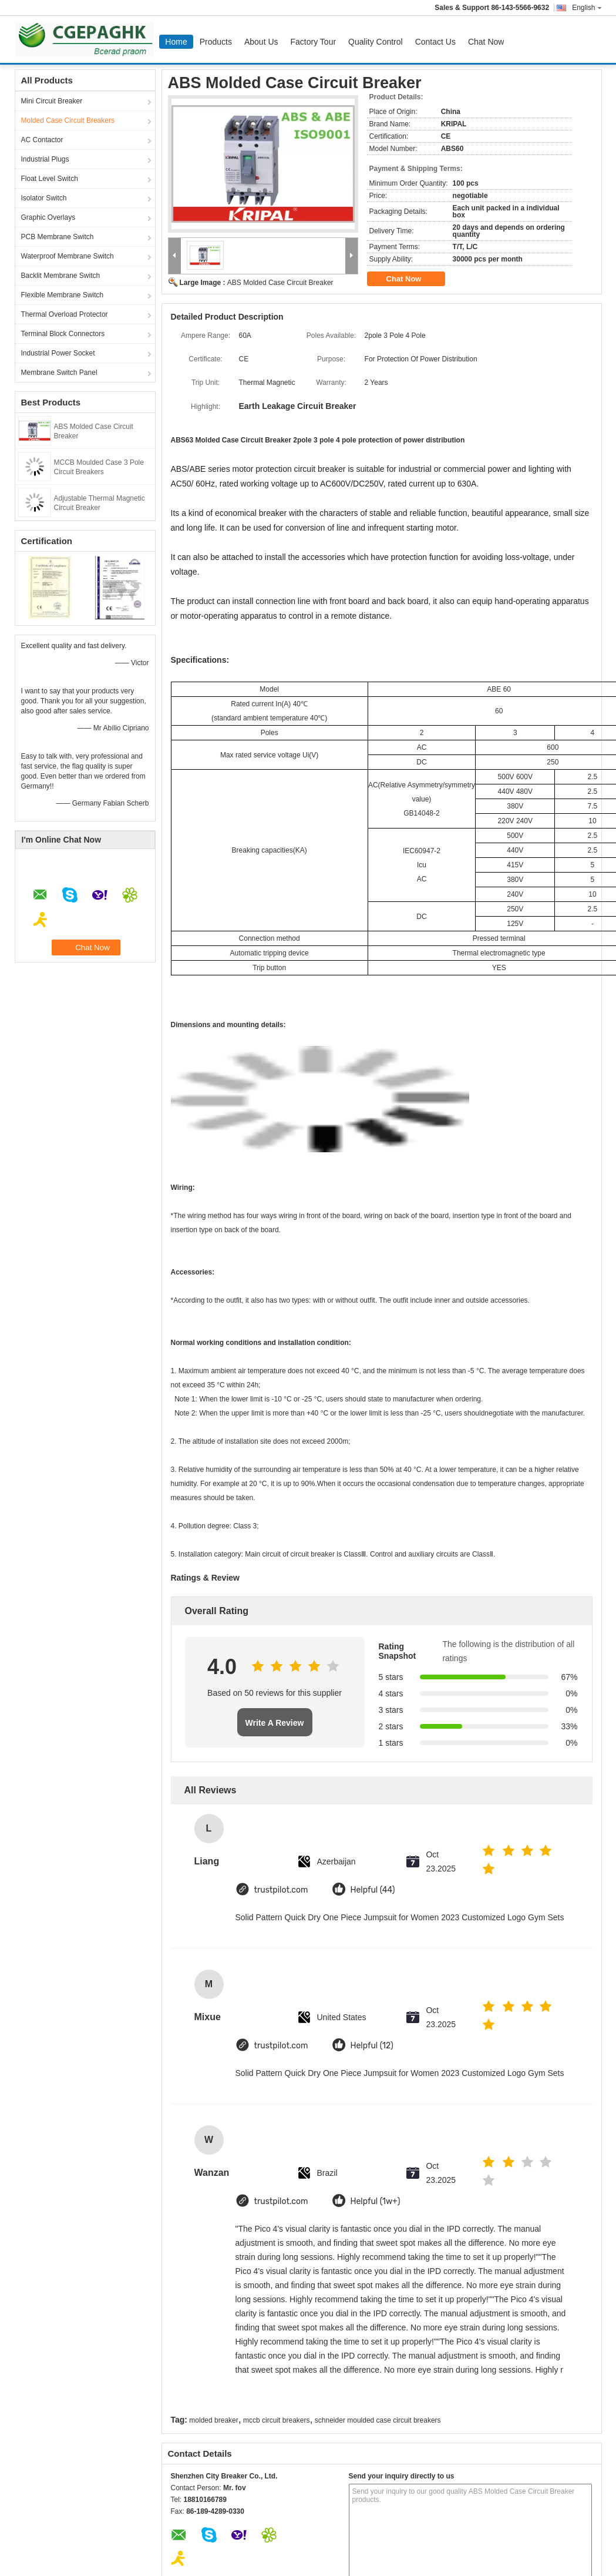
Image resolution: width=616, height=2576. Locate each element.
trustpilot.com (281, 1890)
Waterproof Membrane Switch (67, 256)
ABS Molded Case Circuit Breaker (280, 283)
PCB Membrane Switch (57, 237)
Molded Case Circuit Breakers (68, 120)
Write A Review (274, 1723)
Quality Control (375, 41)
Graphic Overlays (48, 217)
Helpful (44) (373, 1890)
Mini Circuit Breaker (52, 101)
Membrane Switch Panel (59, 372)
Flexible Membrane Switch (62, 295)
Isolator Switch (44, 198)
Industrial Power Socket (58, 353)
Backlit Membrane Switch (60, 275)
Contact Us (435, 41)
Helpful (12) (372, 2046)
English (586, 8)
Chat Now (486, 42)
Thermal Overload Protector (64, 314)
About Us (261, 41)
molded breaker (213, 2420)
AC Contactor (42, 140)
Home (176, 41)
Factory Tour (313, 41)
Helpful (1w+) (375, 2201)
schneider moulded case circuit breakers (378, 2420)
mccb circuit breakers (276, 2420)
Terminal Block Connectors (63, 334)
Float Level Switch (49, 179)
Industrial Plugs (45, 159)
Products (216, 41)
